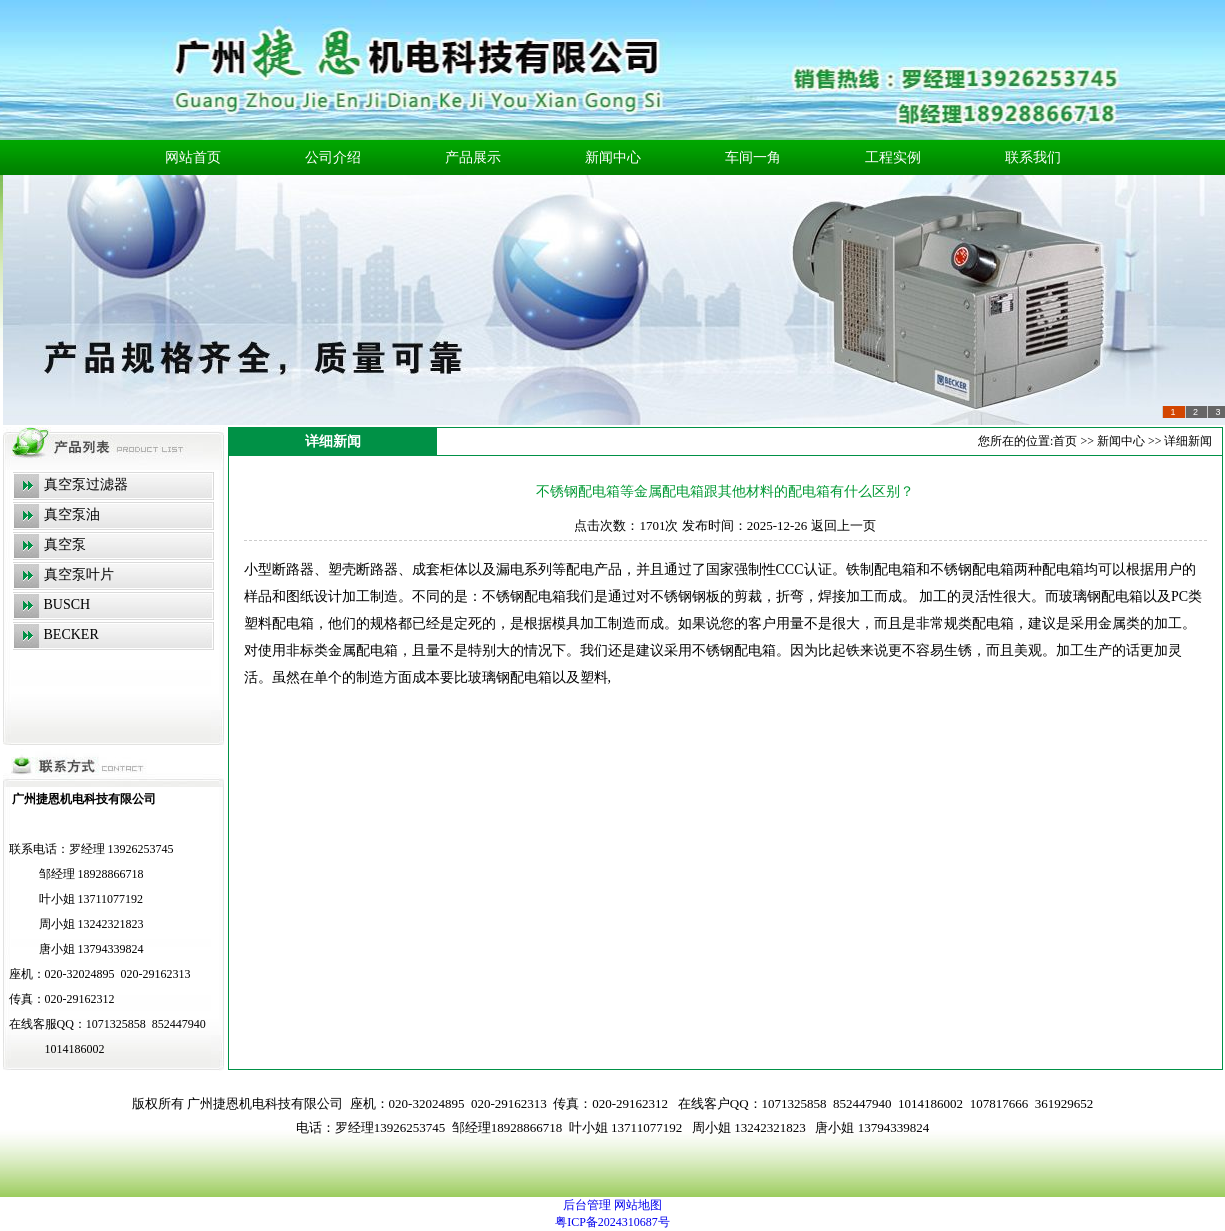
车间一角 (753, 157)
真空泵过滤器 (86, 484)
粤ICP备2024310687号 (612, 1222)
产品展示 (473, 157)
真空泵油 (72, 514)
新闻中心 (613, 157)
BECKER (71, 634)
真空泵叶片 (79, 574)
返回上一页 (843, 525)
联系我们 (1033, 157)
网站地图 (638, 1205)
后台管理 (587, 1205)
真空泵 (65, 544)
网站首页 (193, 157)
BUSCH (67, 604)
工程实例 (893, 157)
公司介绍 (333, 157)
